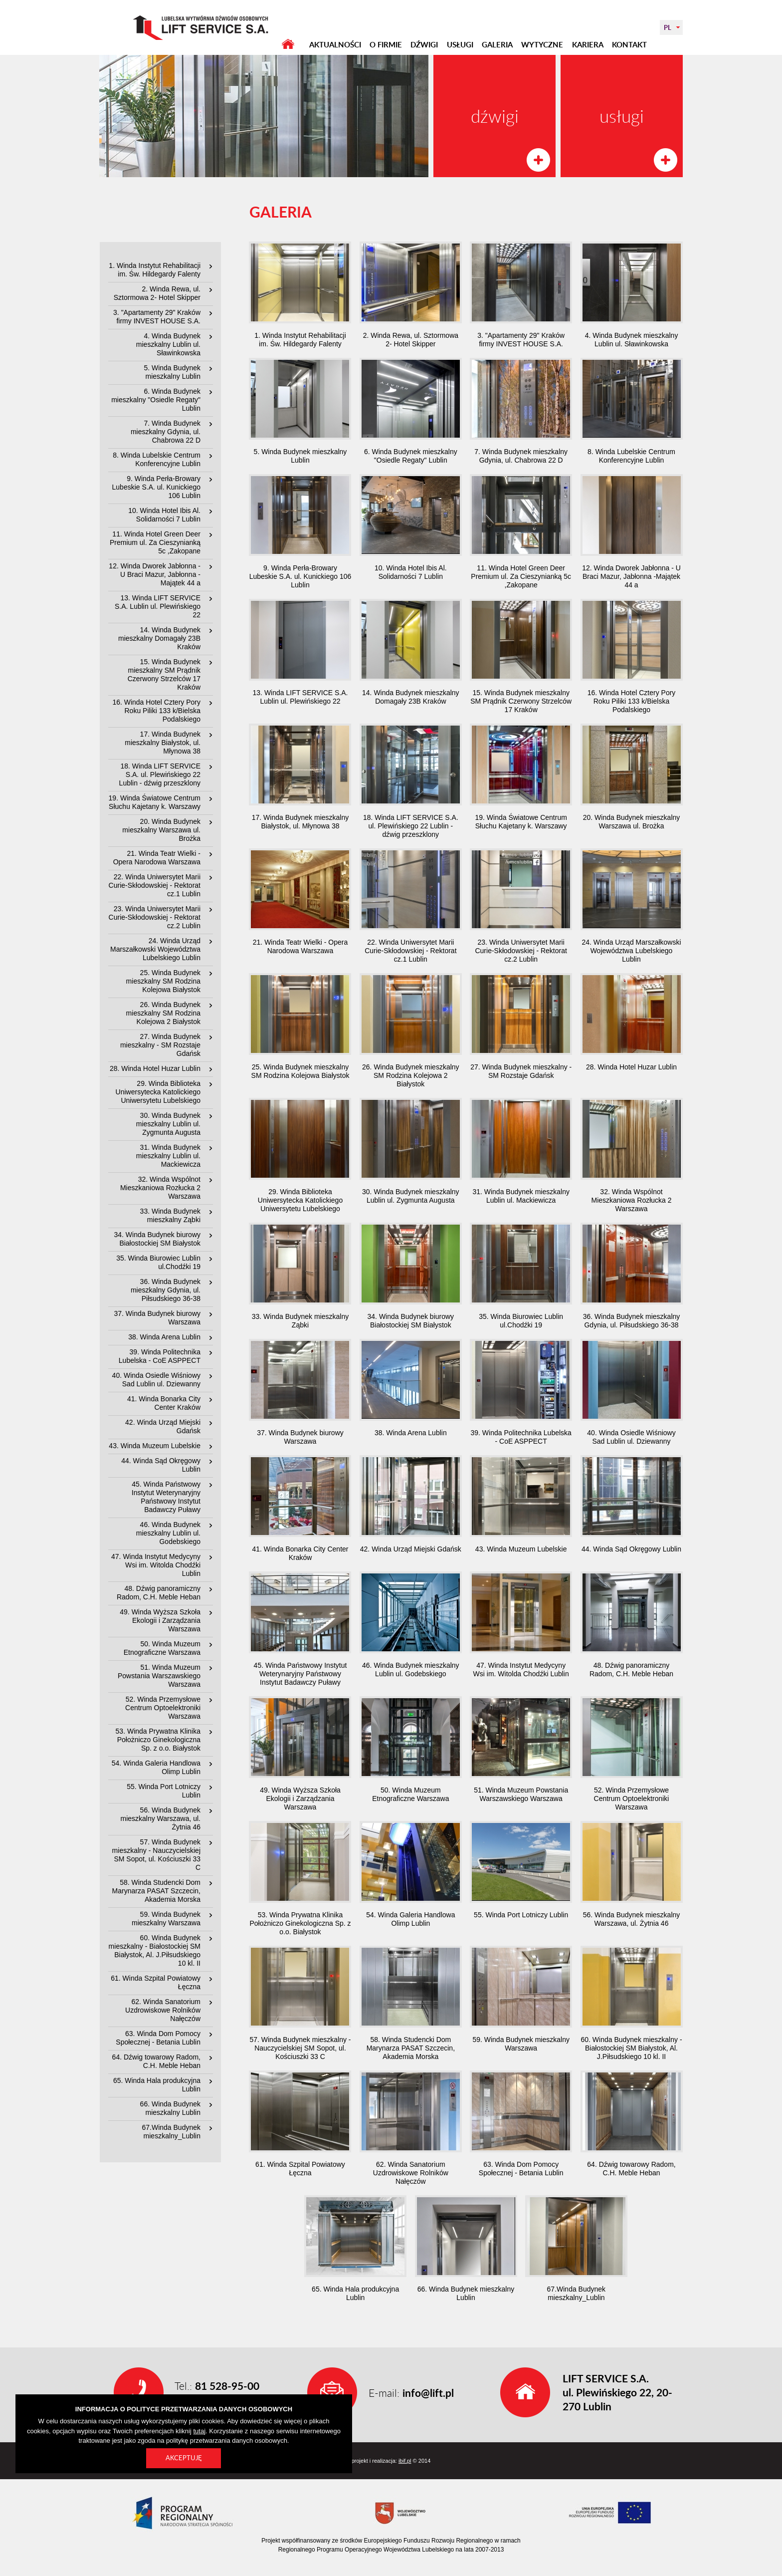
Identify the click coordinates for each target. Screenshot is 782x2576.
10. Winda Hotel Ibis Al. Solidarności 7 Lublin (164, 515)
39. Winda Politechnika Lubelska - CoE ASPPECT (159, 1356)
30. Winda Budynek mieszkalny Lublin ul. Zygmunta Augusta (168, 1123)
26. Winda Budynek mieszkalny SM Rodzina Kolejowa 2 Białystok (163, 1013)
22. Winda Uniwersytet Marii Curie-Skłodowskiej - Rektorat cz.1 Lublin (154, 885)
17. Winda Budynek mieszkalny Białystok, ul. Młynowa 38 (162, 742)
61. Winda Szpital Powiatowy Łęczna (155, 1982)
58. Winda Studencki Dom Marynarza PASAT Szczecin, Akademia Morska (156, 1890)
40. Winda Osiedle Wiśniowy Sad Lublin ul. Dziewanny (156, 1379)
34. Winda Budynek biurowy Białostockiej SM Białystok (157, 1239)
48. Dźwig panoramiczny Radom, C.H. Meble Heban (158, 1592)
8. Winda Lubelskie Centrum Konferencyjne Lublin (156, 459)
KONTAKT (629, 44)
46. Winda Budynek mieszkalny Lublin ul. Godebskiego (168, 1533)
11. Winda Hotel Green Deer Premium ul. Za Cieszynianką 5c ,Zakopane (155, 542)
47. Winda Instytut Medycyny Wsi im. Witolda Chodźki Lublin (155, 1564)
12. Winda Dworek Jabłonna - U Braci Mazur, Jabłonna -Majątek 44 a (154, 574)
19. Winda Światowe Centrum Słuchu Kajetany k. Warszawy (154, 802)
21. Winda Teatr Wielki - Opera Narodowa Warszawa (156, 857)
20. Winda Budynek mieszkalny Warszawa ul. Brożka (161, 829)
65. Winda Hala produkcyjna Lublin (156, 2084)
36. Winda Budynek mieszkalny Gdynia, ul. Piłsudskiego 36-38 (165, 1290)
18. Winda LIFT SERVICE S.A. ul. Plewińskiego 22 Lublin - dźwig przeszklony (159, 774)
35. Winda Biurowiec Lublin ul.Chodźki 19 (158, 1262)
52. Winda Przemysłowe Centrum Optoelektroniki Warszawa (162, 1707)
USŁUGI (460, 44)
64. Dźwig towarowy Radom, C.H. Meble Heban (156, 2061)
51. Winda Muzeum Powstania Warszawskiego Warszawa (159, 1675)
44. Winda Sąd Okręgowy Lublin (160, 1465)
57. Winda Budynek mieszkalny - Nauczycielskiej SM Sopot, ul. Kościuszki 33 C (156, 1854)
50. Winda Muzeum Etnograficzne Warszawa (162, 1648)
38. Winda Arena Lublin (164, 1337)
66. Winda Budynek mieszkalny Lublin (170, 2108)
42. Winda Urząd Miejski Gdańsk (162, 1426)
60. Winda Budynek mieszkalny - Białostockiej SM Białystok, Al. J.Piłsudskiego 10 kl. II (154, 1950)
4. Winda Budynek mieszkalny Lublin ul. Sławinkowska (168, 344)
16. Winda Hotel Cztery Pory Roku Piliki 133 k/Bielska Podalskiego (156, 710)
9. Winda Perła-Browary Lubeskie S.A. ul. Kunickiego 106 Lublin (156, 487)
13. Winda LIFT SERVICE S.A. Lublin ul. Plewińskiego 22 (157, 606)
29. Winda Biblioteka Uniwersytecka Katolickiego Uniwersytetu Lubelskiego (158, 1091)
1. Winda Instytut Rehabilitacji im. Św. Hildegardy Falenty (154, 269)
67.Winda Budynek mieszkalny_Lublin (171, 2131)
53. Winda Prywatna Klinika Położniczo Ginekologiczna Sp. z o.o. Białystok (158, 1739)
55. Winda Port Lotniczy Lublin (163, 1791)
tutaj (200, 2431)
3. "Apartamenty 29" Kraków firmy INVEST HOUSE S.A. (156, 316)
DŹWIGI (424, 44)
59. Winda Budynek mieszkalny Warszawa (166, 1918)
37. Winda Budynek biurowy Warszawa (157, 1317)
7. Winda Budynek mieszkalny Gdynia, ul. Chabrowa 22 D (165, 431)
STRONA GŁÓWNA (288, 44)
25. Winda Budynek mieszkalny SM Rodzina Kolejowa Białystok (163, 981)
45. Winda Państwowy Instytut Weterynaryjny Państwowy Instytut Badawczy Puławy (166, 1497)
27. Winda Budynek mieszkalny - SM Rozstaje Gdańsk (160, 1044)
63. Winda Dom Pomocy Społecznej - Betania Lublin (158, 2038)
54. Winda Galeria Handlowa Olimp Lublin (156, 1767)
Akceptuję (184, 2457)
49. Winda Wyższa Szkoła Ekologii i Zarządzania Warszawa (160, 1620)
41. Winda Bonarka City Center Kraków (163, 1403)
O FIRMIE (386, 44)
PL (667, 27)
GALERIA (497, 44)
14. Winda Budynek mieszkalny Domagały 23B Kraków (159, 638)
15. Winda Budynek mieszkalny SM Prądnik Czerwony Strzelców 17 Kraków (164, 674)
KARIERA (587, 44)
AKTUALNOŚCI (335, 44)
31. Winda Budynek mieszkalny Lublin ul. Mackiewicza (168, 1155)
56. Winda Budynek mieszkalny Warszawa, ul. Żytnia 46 (160, 1818)
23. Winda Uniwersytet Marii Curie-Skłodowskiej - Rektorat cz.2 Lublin (154, 917)
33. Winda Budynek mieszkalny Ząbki (170, 1215)
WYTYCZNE (542, 44)
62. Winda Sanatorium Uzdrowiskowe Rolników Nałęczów (162, 2010)
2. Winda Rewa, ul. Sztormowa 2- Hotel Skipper (157, 293)
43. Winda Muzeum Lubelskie (154, 1446)
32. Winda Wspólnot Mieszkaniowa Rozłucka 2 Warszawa (160, 1187)
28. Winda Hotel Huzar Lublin (155, 1068)
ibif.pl (404, 2461)
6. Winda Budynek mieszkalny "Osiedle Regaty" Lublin (155, 399)
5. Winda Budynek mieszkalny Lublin (172, 372)
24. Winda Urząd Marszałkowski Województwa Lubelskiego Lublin (155, 949)
